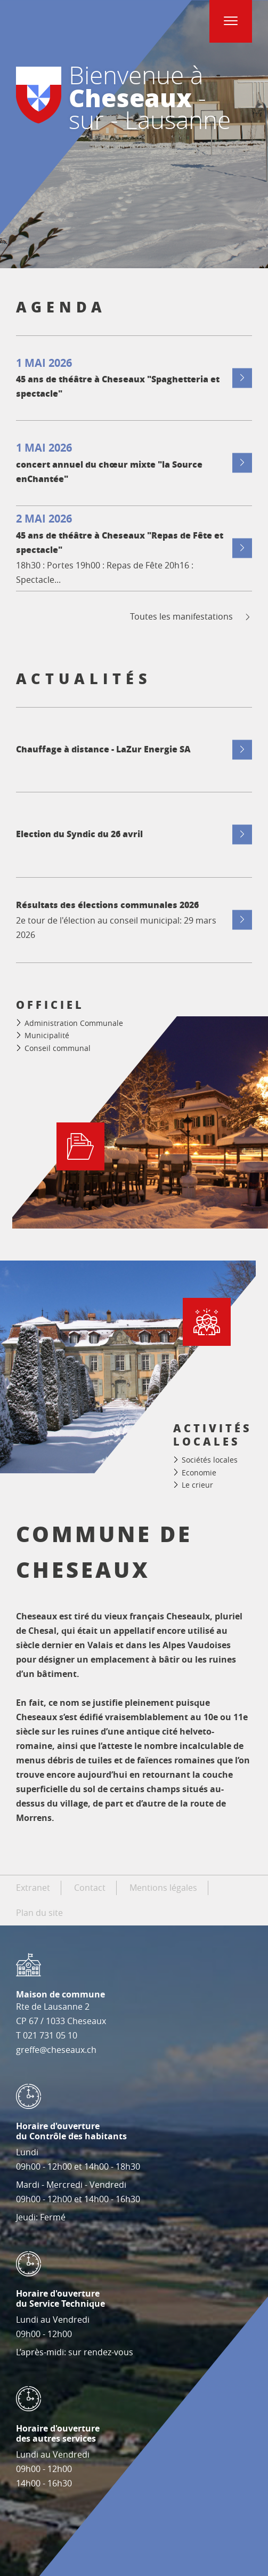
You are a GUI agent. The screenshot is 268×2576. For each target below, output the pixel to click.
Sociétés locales (210, 1460)
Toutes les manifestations (191, 616)
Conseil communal (58, 1048)
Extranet (33, 1887)
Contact (89, 1887)
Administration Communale (74, 1023)
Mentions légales (163, 1887)
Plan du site (39, 1913)
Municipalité (47, 1035)
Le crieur (197, 1485)
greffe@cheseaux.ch (56, 2050)
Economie (199, 1472)
